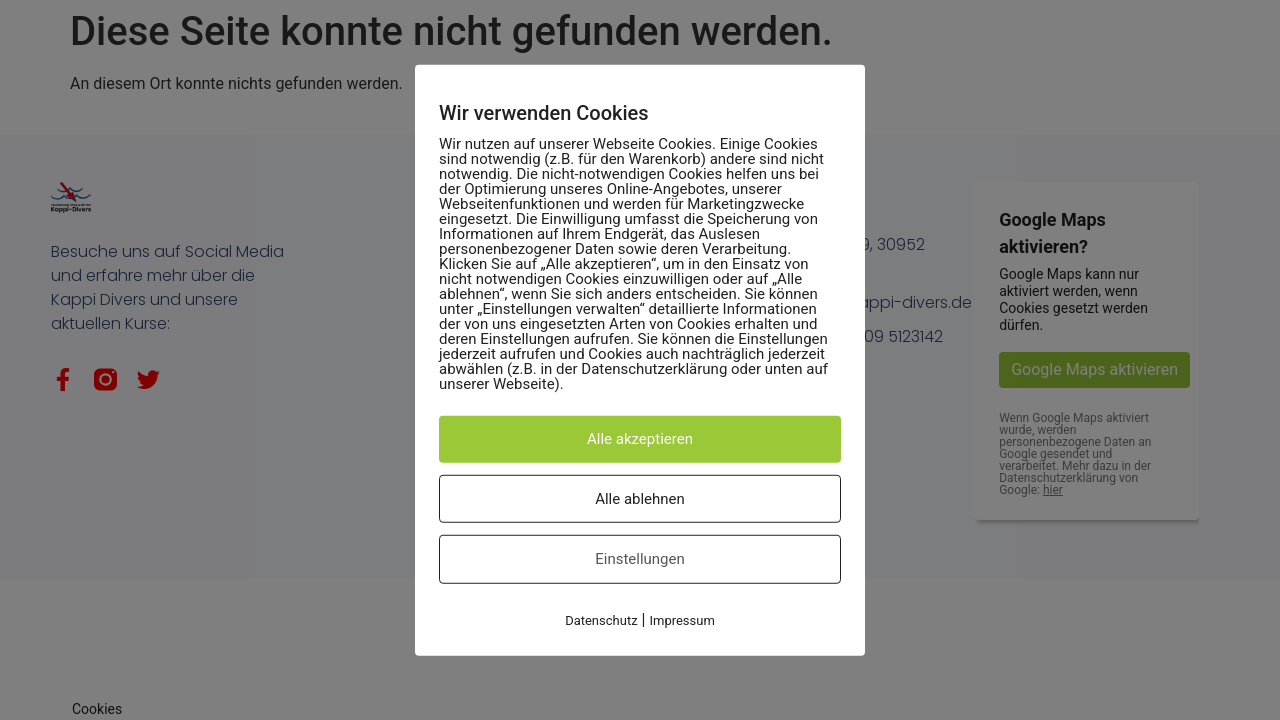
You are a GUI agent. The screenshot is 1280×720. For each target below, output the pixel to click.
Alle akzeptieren (640, 439)
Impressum (681, 619)
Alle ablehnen (640, 498)
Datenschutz (601, 619)
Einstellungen (640, 559)
